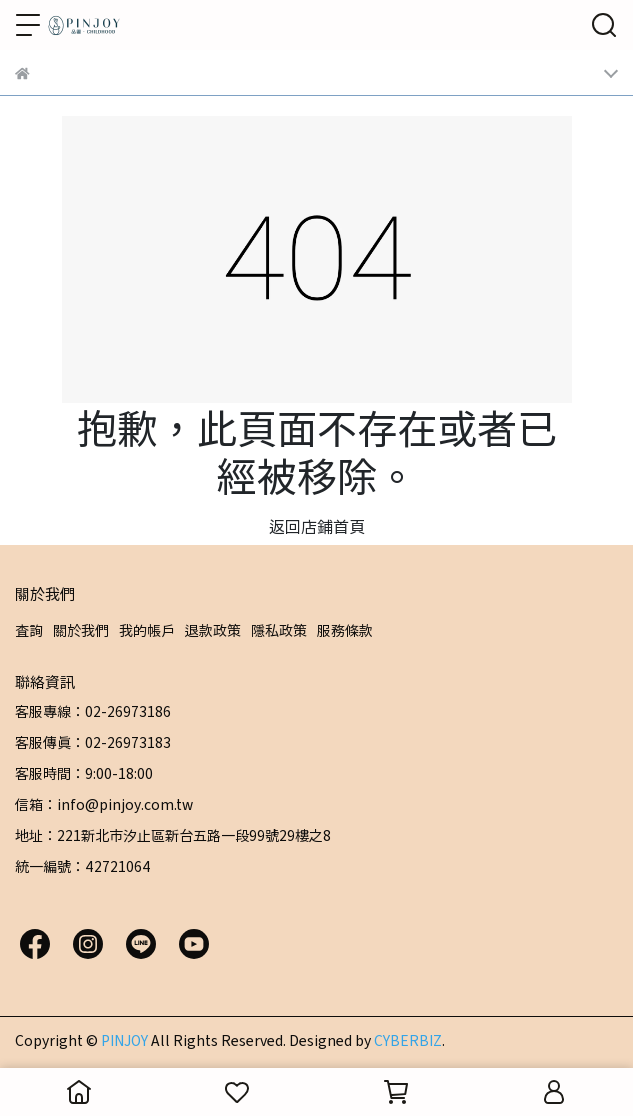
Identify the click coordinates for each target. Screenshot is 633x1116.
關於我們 (81, 630)
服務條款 (345, 630)
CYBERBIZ (408, 1040)
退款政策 (213, 630)
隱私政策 (279, 630)
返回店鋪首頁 (317, 526)
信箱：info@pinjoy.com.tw (104, 804)
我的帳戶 (147, 630)
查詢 (29, 630)
